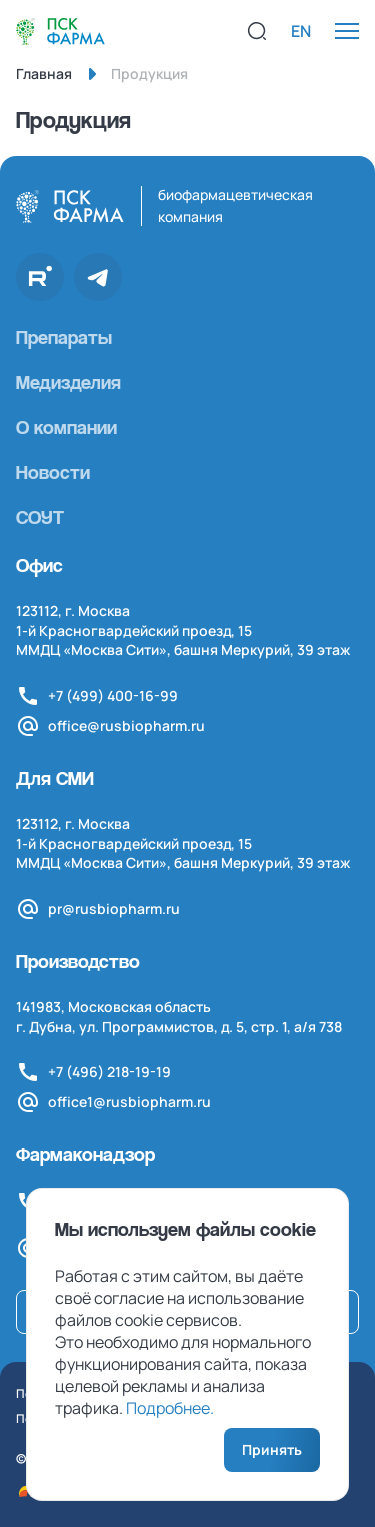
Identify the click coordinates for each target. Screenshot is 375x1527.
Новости (53, 472)
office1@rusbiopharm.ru (129, 1101)
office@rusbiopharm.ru (126, 725)
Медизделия (68, 382)
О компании (66, 427)
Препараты (64, 337)
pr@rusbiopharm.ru (114, 908)
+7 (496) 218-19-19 (109, 1071)
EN (301, 31)
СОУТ (40, 517)
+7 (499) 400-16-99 (113, 695)
